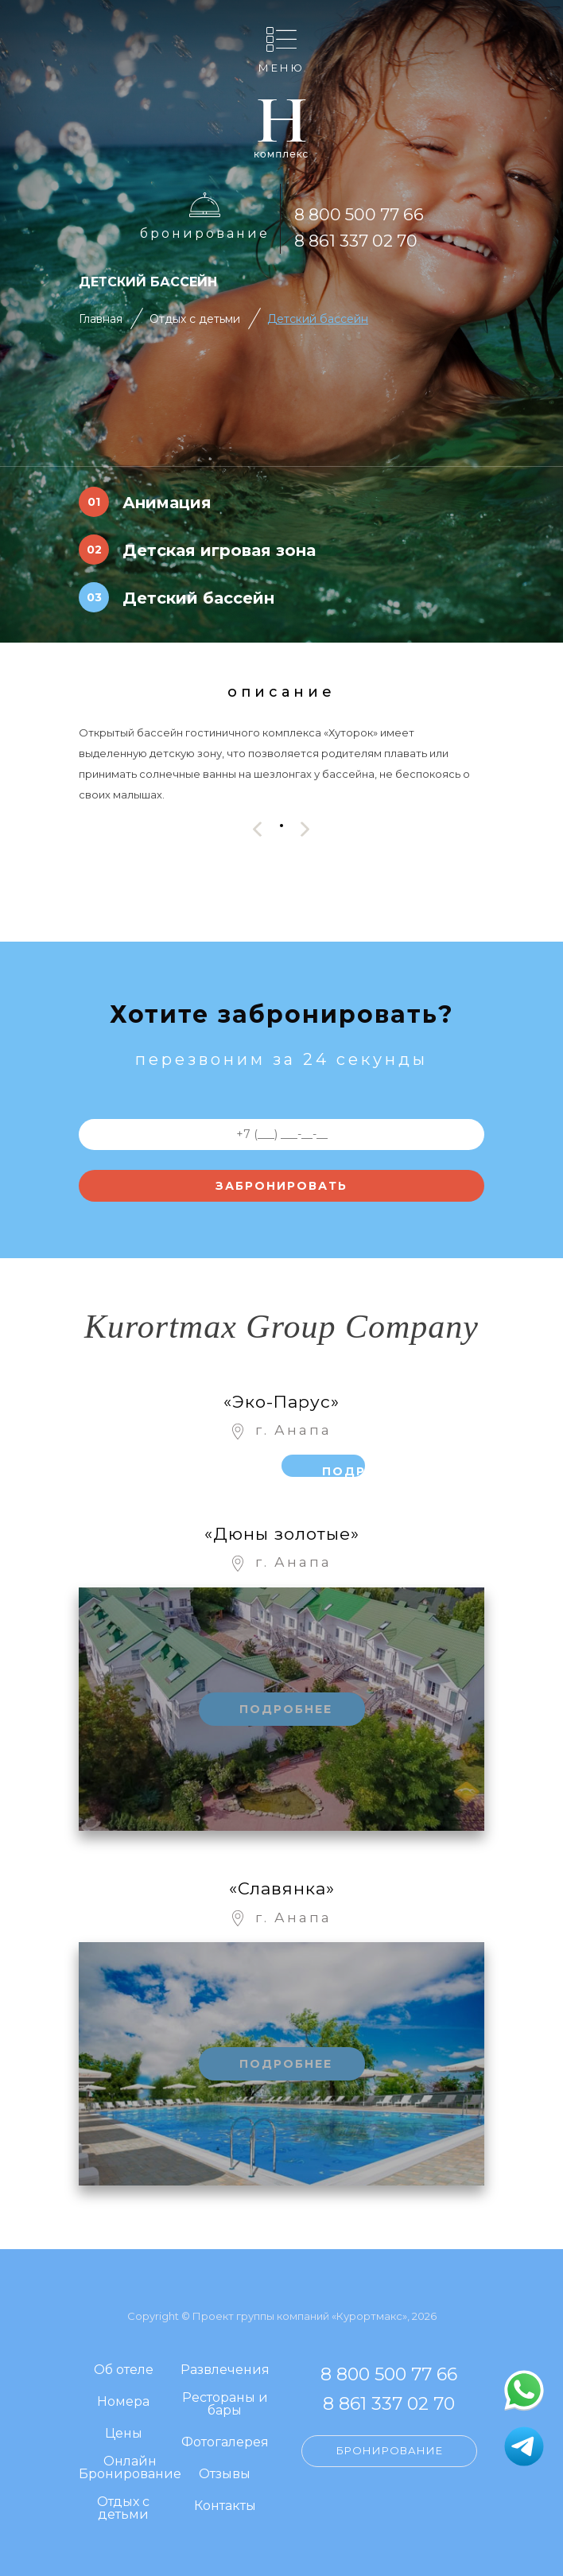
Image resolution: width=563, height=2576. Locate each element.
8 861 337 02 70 (355, 241)
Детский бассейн (317, 319)
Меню (281, 67)
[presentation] (257, 829)
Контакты (225, 2506)
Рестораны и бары (225, 2404)
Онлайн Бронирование (130, 2468)
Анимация (167, 502)
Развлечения (225, 2370)
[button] (281, 825)
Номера (123, 2402)
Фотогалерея (225, 2443)
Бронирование (205, 233)
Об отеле (123, 2370)
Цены (123, 2434)
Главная (100, 319)
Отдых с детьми (194, 319)
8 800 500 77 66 (359, 214)
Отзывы (224, 2474)
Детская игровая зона (219, 550)
